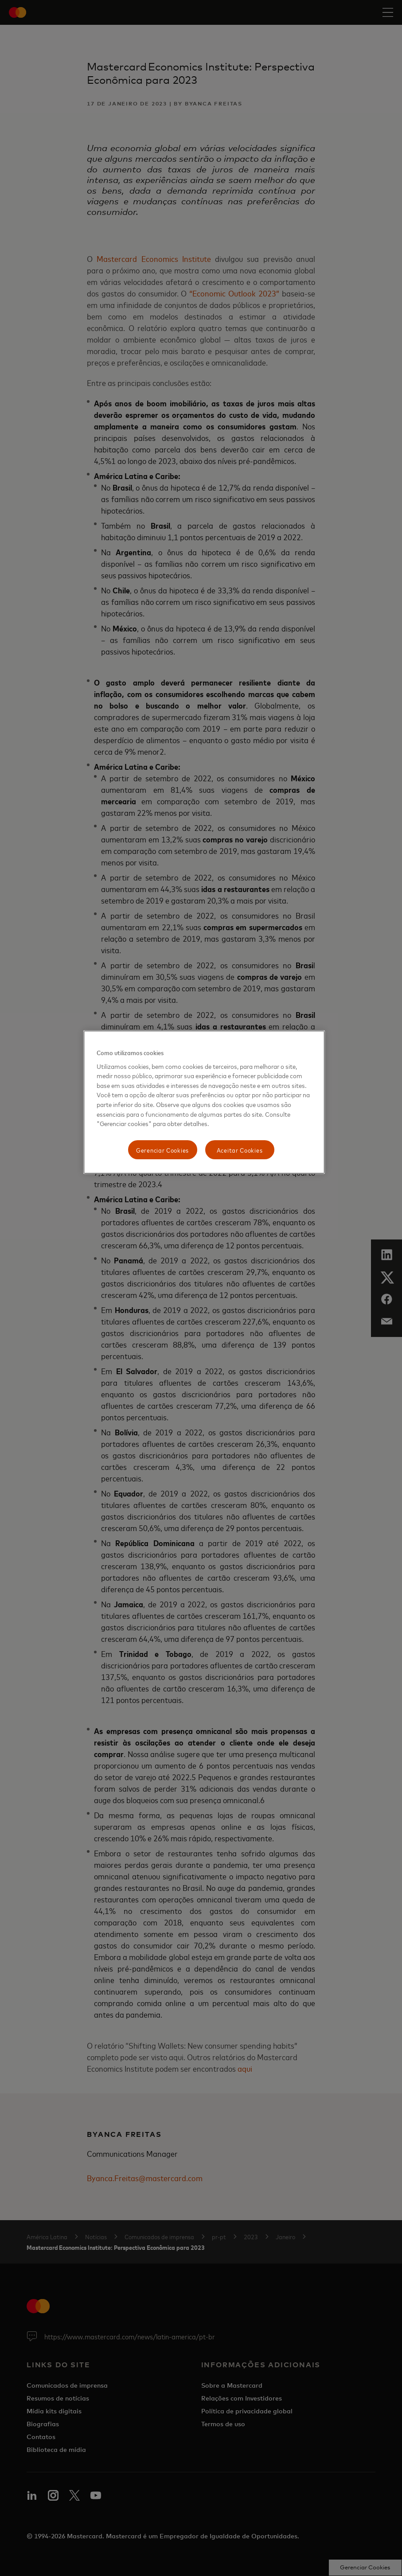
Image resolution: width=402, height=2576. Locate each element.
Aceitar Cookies (240, 1150)
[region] (203, 1102)
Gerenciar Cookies (162, 1150)
